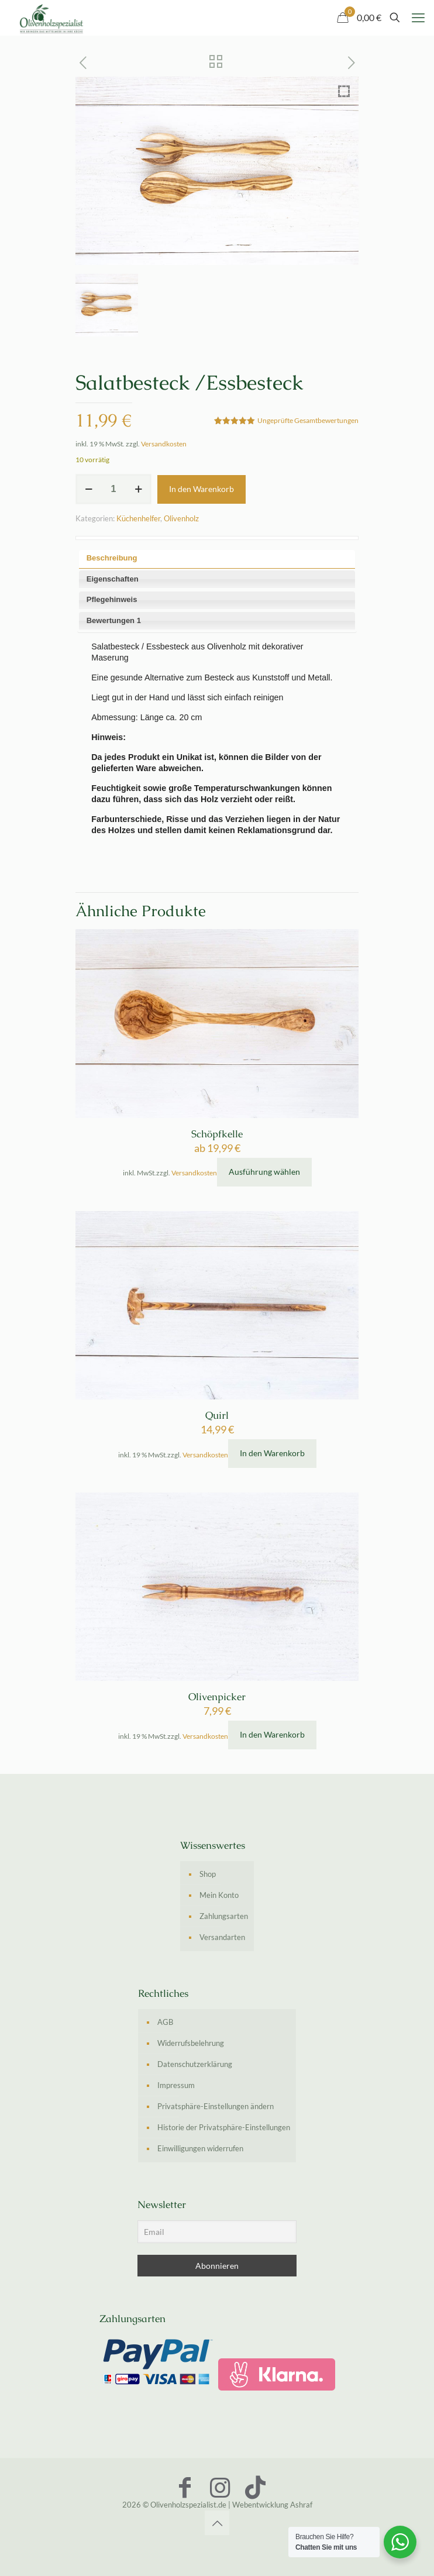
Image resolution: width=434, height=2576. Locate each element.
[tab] (217, 559)
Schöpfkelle (217, 1133)
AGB (165, 2022)
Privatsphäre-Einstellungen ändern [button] (215, 2106)
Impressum (176, 2085)
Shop (207, 1874)
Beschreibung (112, 557)
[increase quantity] (138, 489)
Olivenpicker (217, 1696)
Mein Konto (219, 1895)
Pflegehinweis (112, 599)
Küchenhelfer (138, 518)
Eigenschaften (113, 579)
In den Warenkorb (201, 489)
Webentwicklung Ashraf (272, 2504)
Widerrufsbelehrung (190, 2043)
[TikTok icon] (255, 2487)
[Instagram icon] (220, 2487)
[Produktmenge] (113, 489)
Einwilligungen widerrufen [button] (200, 2148)
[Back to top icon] (217, 2522)
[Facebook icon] (185, 2487)
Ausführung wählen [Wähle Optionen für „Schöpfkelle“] (264, 1172)
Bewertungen (114, 620)
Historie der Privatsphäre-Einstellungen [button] (223, 2127)
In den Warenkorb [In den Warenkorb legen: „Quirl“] (272, 1453)
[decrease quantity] (88, 489)
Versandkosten (164, 443)
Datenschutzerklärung (194, 2064)
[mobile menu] (418, 17)
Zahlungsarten (223, 1916)
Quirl (217, 1415)
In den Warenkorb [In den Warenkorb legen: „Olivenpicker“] (272, 1734)
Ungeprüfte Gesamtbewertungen (308, 420)
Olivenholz (181, 518)
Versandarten (222, 1937)
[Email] (217, 2231)
